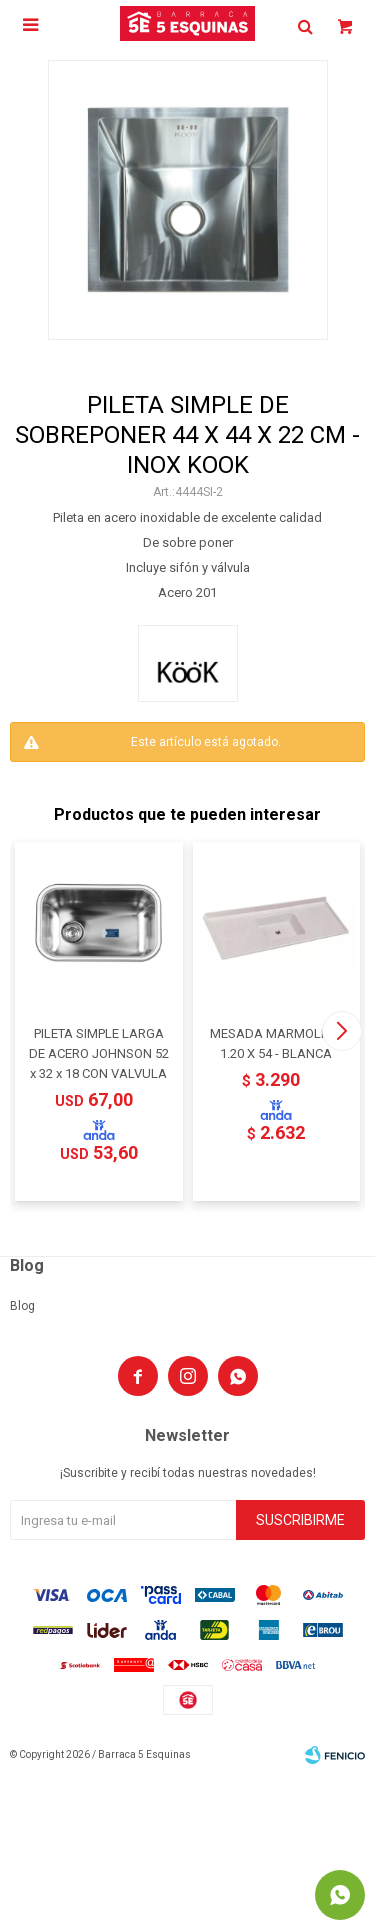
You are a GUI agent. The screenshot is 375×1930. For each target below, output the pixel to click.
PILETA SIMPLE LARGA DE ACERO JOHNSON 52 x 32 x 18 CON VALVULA (99, 1053)
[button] (341, 1031)
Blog (22, 1306)
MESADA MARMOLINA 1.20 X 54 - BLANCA (276, 1043)
